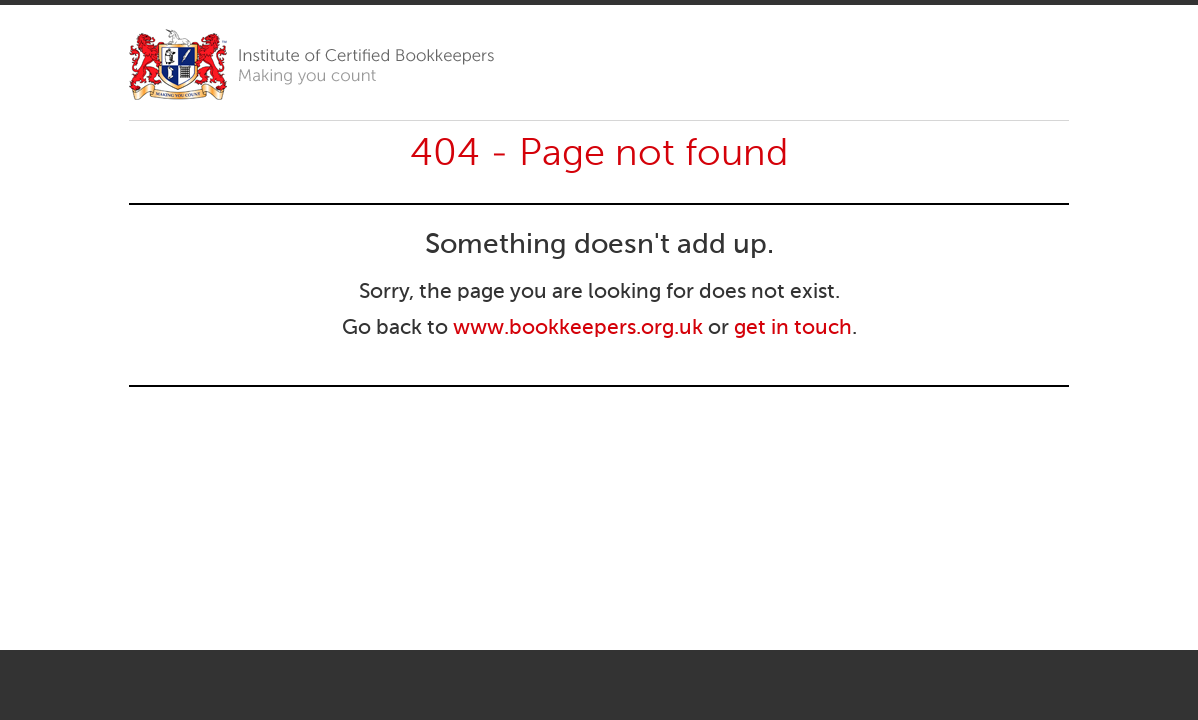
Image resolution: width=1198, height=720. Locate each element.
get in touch (793, 328)
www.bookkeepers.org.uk (578, 328)
